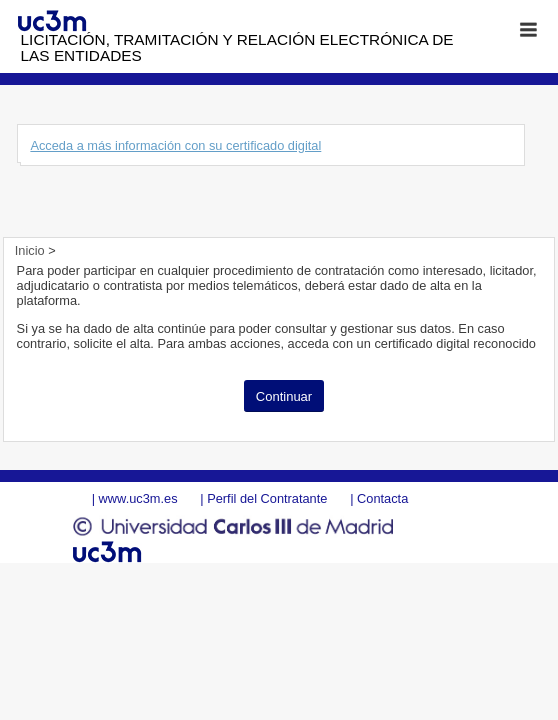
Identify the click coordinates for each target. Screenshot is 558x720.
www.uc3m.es (138, 498)
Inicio (31, 250)
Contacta (382, 498)
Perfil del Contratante (267, 498)
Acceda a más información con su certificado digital (175, 145)
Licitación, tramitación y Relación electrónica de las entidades (237, 47)
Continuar (284, 396)
